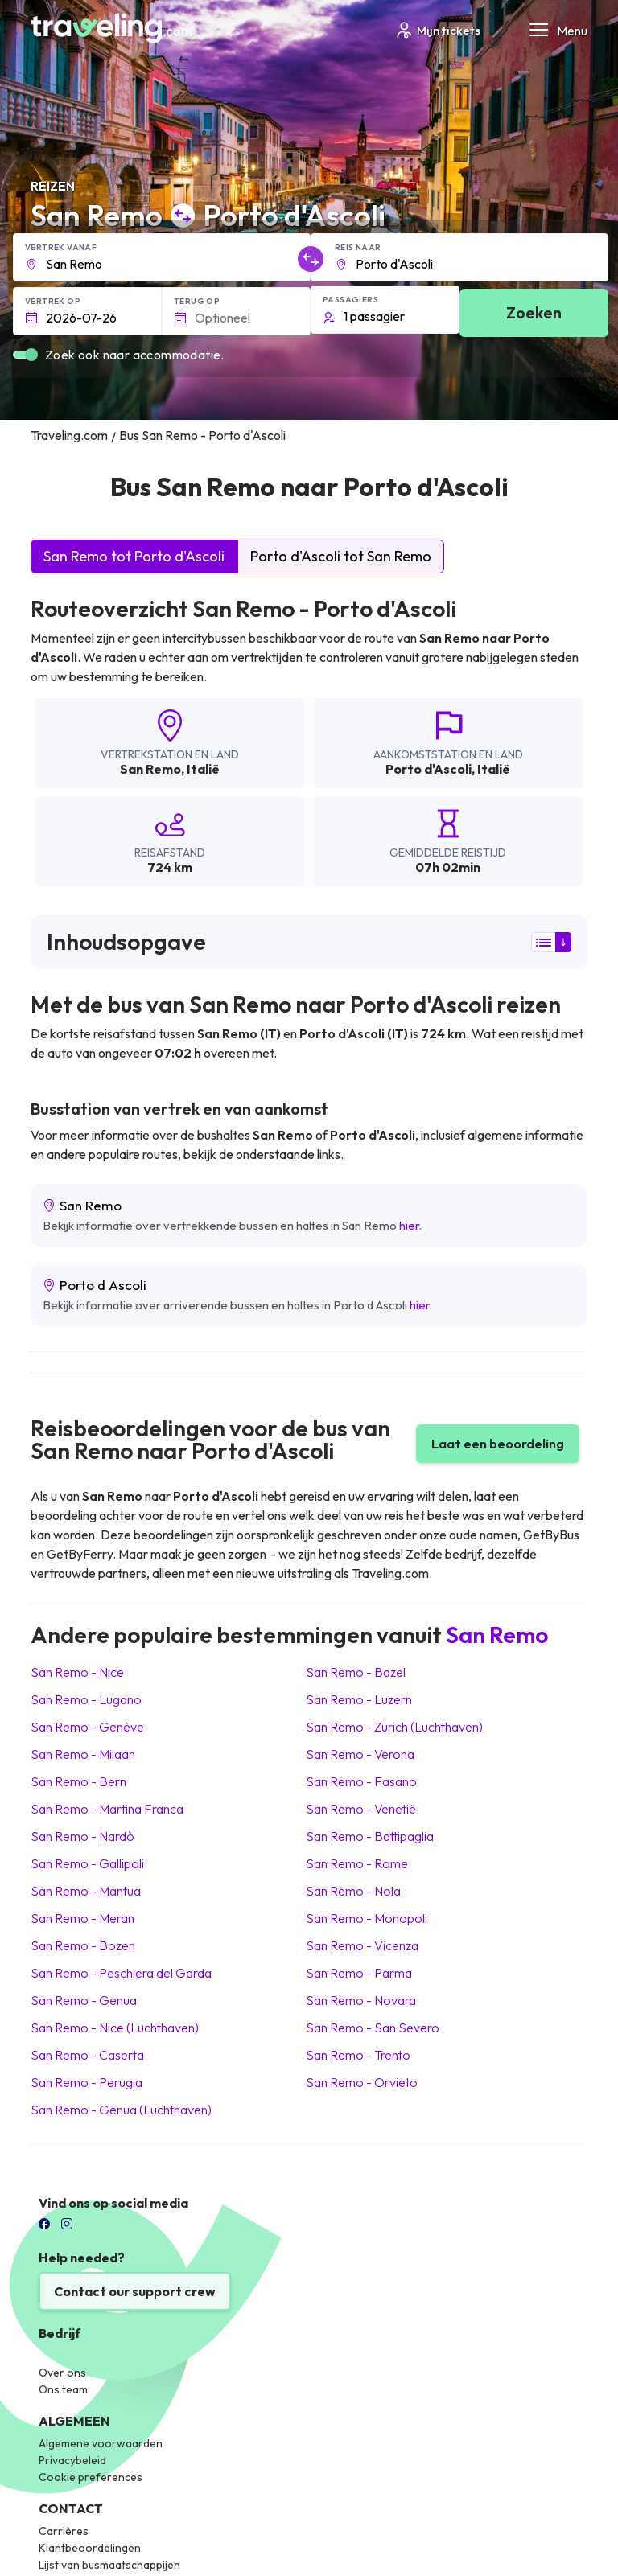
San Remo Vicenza (362, 1945)
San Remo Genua (84, 2000)
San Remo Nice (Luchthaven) (115, 2027)
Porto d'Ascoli (428, 769)
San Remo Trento (358, 2055)
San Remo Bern (78, 1781)
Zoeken (534, 312)
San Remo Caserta (87, 2055)
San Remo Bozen (83, 1945)
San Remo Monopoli (366, 1918)
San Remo (150, 769)
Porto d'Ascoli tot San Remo (340, 556)
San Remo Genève (87, 1727)
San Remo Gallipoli (87, 1863)
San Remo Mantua (86, 1891)
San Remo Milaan (83, 1754)
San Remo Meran (82, 1918)
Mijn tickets (437, 30)
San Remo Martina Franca (107, 1809)
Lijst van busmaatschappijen (109, 2565)
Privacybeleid (72, 2460)
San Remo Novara (361, 2000)
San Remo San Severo (372, 2027)
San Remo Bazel (356, 1672)
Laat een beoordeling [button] (497, 1444)
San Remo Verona (360, 1754)
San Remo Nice (77, 1672)
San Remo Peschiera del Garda (121, 1973)
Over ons (62, 2372)
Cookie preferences (90, 2477)
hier (409, 1225)
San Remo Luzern (359, 1699)
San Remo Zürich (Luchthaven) (394, 1727)
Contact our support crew (135, 2291)
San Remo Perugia (86, 2082)
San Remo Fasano (361, 1781)
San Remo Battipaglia (370, 1836)
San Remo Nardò (82, 1836)
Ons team (63, 2389)
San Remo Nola (353, 1891)
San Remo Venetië (361, 1809)
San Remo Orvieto (362, 2082)
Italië (203, 769)
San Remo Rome (357, 1863)
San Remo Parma (359, 1973)
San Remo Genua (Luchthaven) (121, 2109)
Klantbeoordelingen (90, 2548)
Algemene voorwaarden (101, 2443)
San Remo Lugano (86, 1699)
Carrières (64, 2531)
